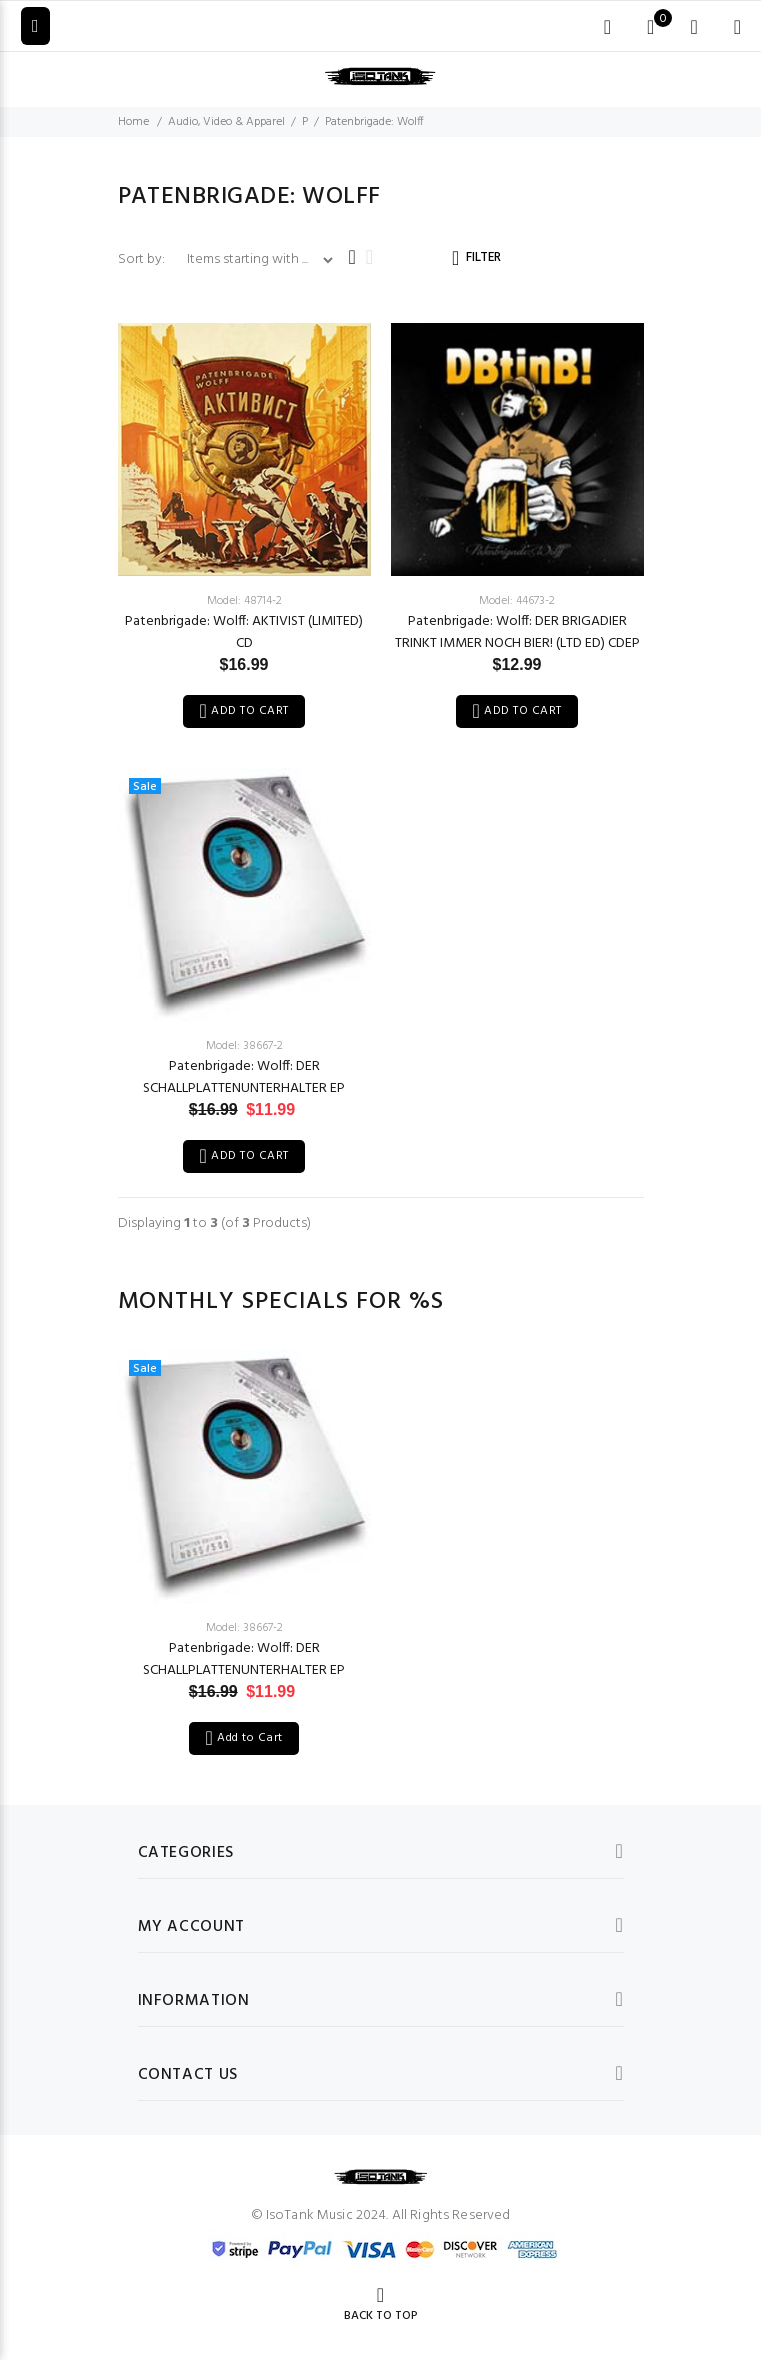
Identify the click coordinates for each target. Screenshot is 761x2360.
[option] (244, 1532)
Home (133, 122)
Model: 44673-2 (517, 601)
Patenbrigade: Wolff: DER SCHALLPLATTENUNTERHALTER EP (244, 1077)
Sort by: (143, 259)
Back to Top (381, 2316)
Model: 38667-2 (244, 1046)
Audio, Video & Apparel (226, 122)
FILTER (483, 257)
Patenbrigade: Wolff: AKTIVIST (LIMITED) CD (244, 632)
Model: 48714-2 (244, 601)
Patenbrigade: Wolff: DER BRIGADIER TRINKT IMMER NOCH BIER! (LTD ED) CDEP (517, 632)
